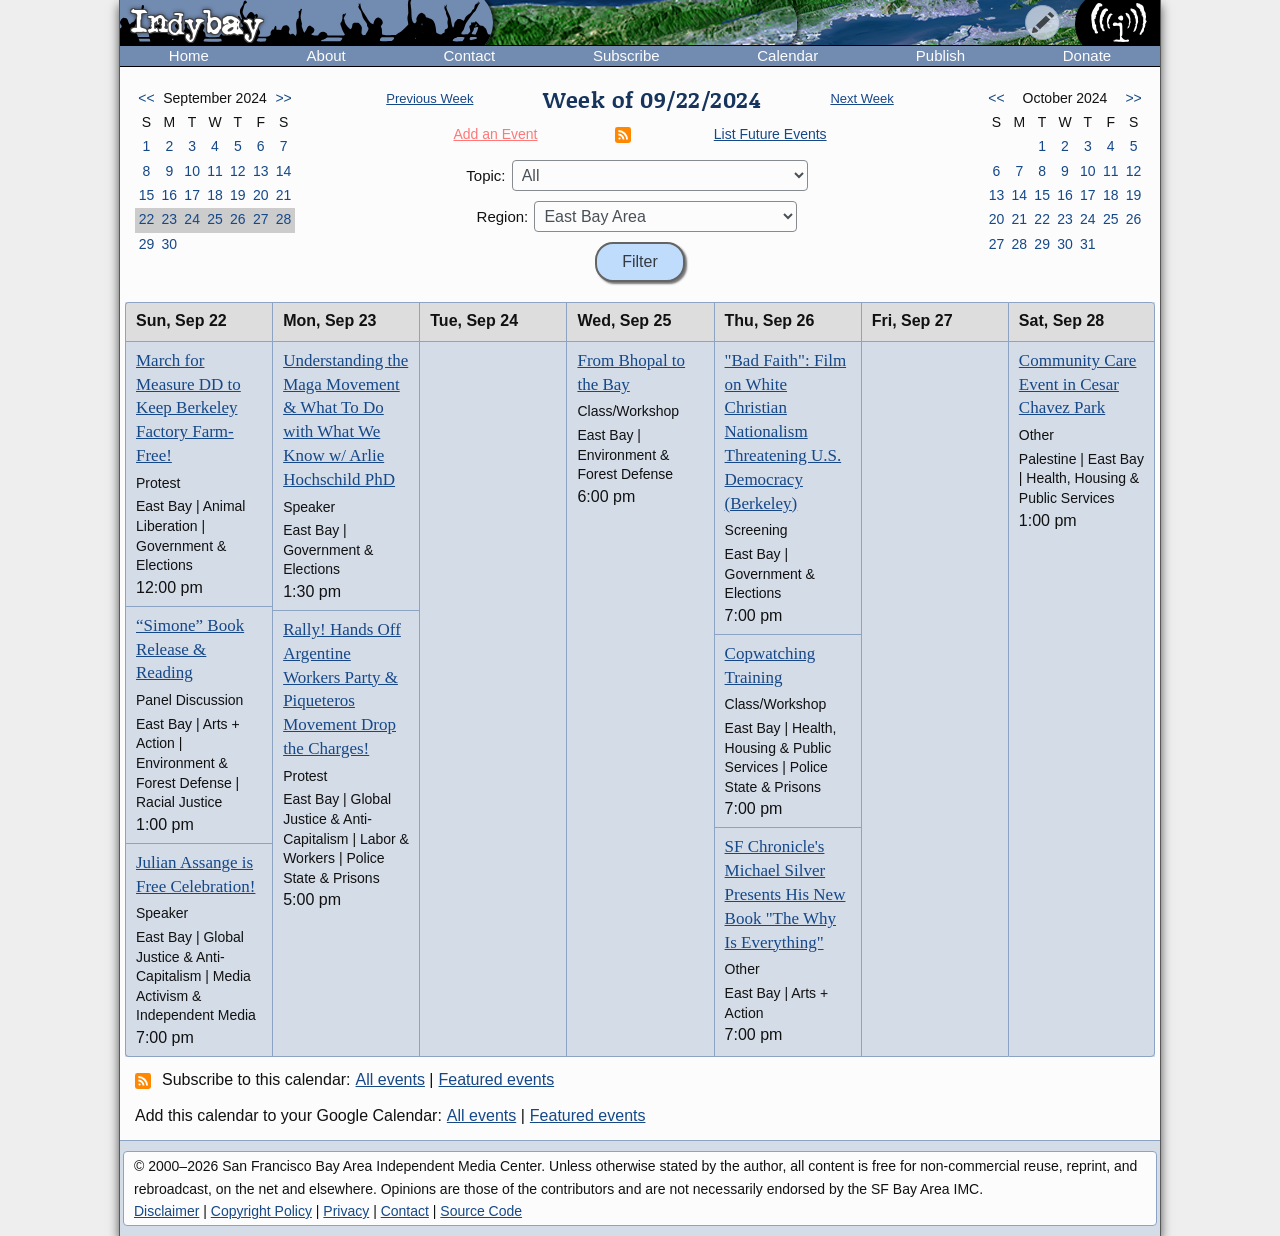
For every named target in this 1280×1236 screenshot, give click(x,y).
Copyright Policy (261, 1211)
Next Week (861, 98)
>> (283, 98)
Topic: (485, 175)
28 (284, 219)
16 (169, 195)
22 (147, 219)
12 (238, 171)
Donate (1087, 55)
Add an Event (495, 134)
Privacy (346, 1211)
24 (192, 219)
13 (261, 171)
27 (261, 219)
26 (238, 219)
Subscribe (626, 55)
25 (215, 219)
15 (147, 195)
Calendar (787, 55)
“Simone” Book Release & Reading (190, 649)
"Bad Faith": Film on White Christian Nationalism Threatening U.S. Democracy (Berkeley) (786, 432)
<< (146, 98)
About (326, 55)
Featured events (497, 1079)
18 (215, 195)
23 (169, 219)
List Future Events (770, 134)
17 (192, 195)
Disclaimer (166, 1211)
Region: (503, 216)
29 (147, 244)
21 (284, 195)
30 (169, 244)
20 (261, 195)
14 (284, 171)
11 (215, 171)
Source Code (481, 1211)
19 (238, 195)
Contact (469, 55)
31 (1088, 244)
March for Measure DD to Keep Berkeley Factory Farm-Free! (188, 408)
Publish (940, 55)
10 (192, 171)
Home (189, 55)
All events (390, 1079)
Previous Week (429, 98)
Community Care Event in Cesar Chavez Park (1078, 384)
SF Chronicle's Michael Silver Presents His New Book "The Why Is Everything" (785, 894)
